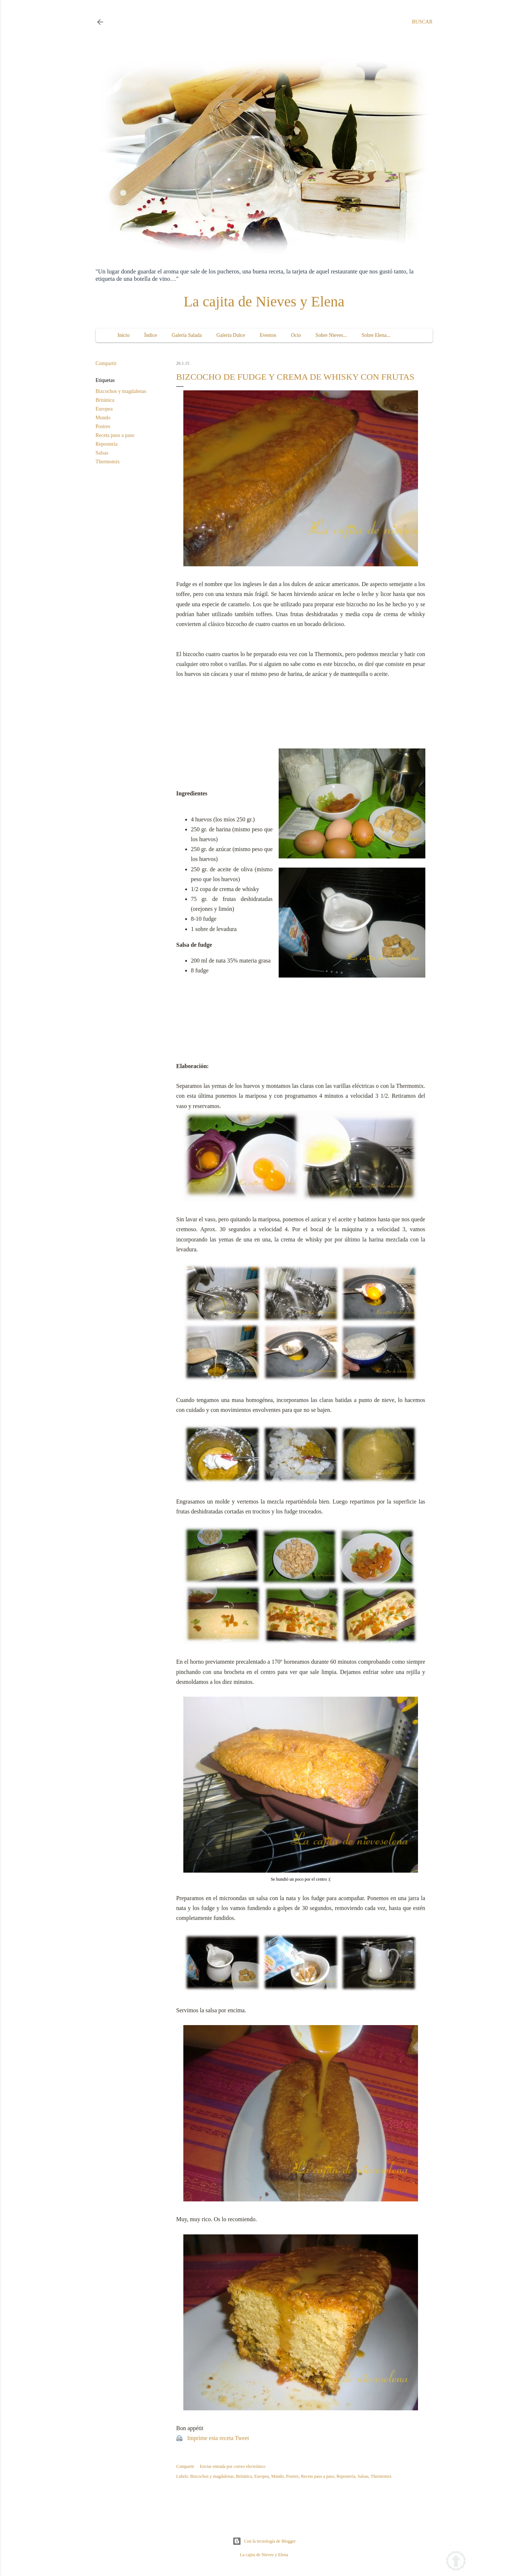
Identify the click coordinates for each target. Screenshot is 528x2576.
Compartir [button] (106, 363)
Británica (105, 400)
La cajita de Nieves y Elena (264, 301)
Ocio (296, 335)
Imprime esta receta (210, 2438)
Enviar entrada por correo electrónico (232, 2466)
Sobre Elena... (376, 335)
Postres (103, 426)
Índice (150, 335)
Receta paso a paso (115, 435)
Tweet (242, 2438)
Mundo (103, 417)
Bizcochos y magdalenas (121, 391)
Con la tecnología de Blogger (264, 2541)
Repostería (107, 444)
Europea (104, 409)
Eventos (268, 335)
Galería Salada (187, 335)
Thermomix (108, 461)
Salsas (102, 453)
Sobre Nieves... (331, 335)
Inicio (124, 335)
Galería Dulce (230, 335)
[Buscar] (422, 22)
